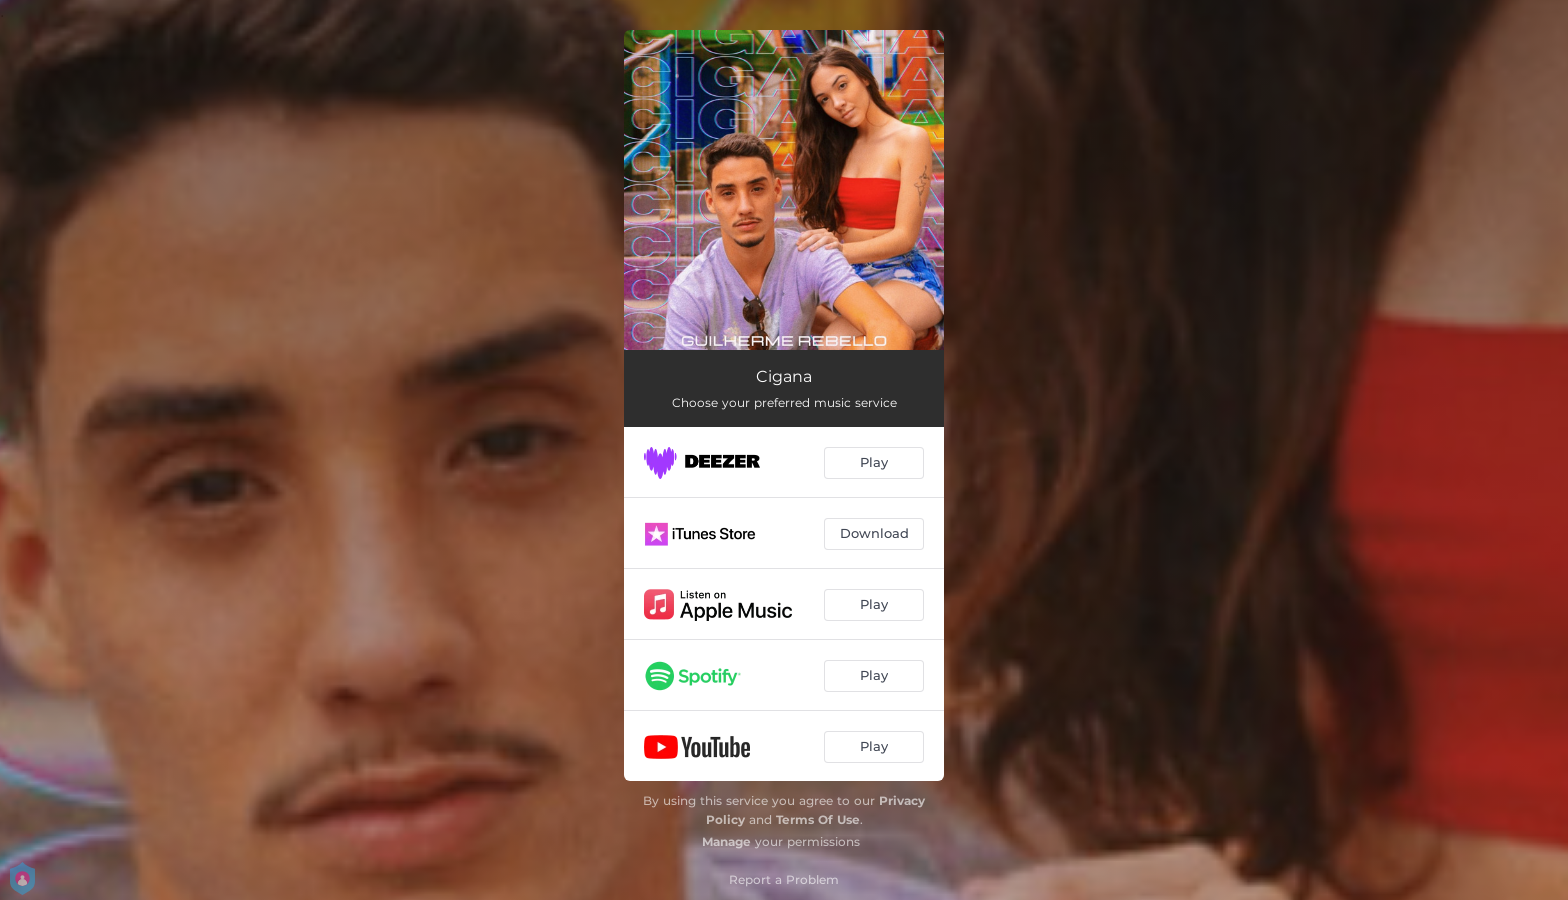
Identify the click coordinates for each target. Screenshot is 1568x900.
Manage (726, 841)
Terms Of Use (818, 819)
